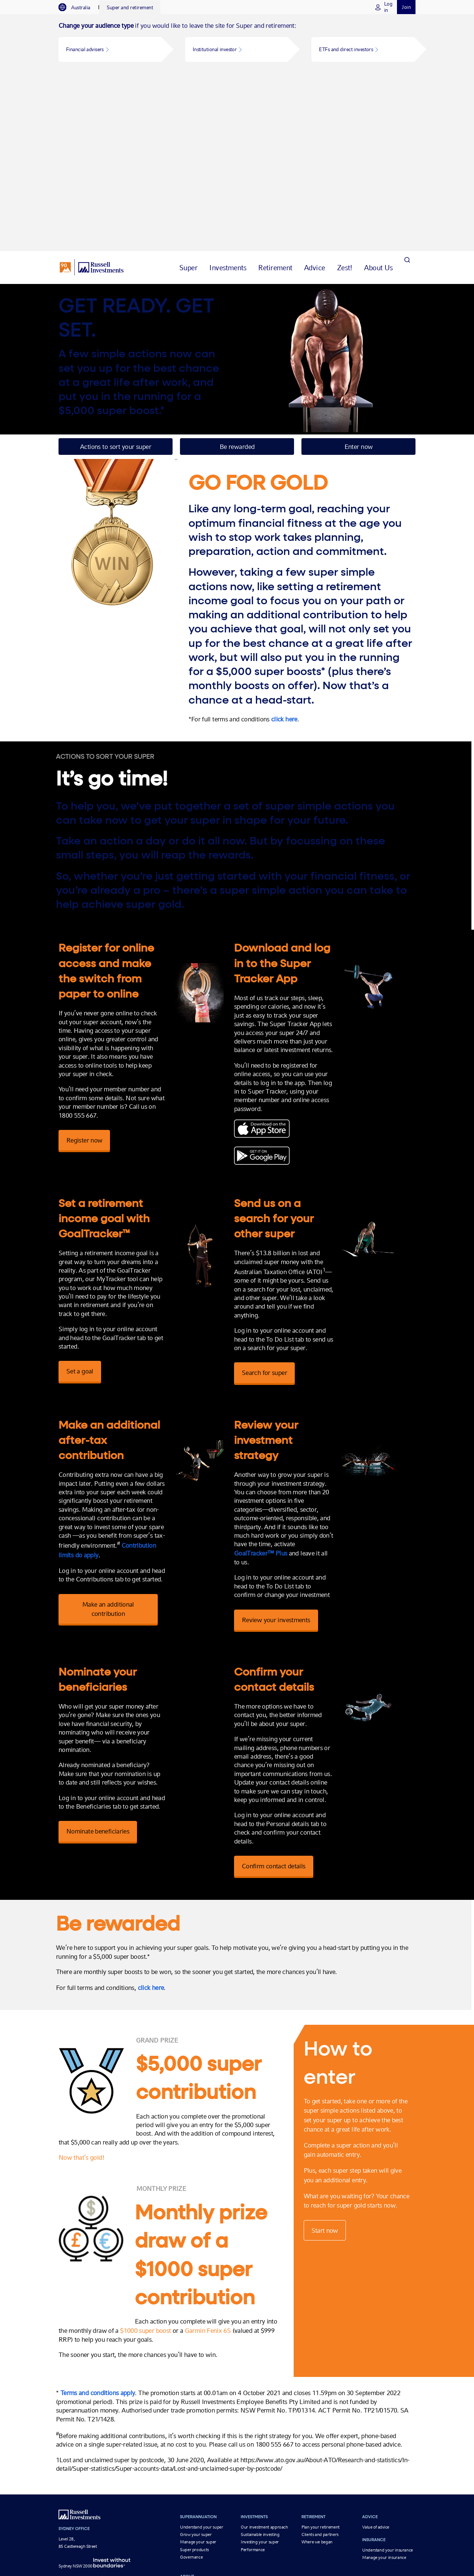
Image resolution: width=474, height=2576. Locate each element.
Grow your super (196, 2373)
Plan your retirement (320, 2366)
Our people (190, 2425)
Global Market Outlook (163, 2493)
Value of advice (375, 2366)
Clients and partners (319, 2373)
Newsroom (190, 2448)
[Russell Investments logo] (92, 89)
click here (289, 541)
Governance (191, 2396)
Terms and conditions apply (100, 2232)
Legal (233, 2512)
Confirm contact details (288, 1705)
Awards (187, 2433)
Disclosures (254, 2512)
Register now (84, 962)
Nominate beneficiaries (97, 1653)
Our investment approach (264, 2366)
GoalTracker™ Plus (274, 1384)
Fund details (191, 2456)
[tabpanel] (237, 43)
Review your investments (290, 1450)
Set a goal (79, 1202)
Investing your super (260, 2381)
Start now (331, 2079)
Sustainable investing (260, 2373)
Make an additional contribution (109, 1439)
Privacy (217, 2512)
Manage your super (198, 2381)
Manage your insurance (384, 2397)
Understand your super (201, 2366)
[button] (110, 49)
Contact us (190, 2441)
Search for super (278, 1203)
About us (125, 2493)
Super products (194, 2388)
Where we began (317, 2381)
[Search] (406, 89)
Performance (253, 2388)
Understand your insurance (387, 2389)
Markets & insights (211, 2493)
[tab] (78, 7)
